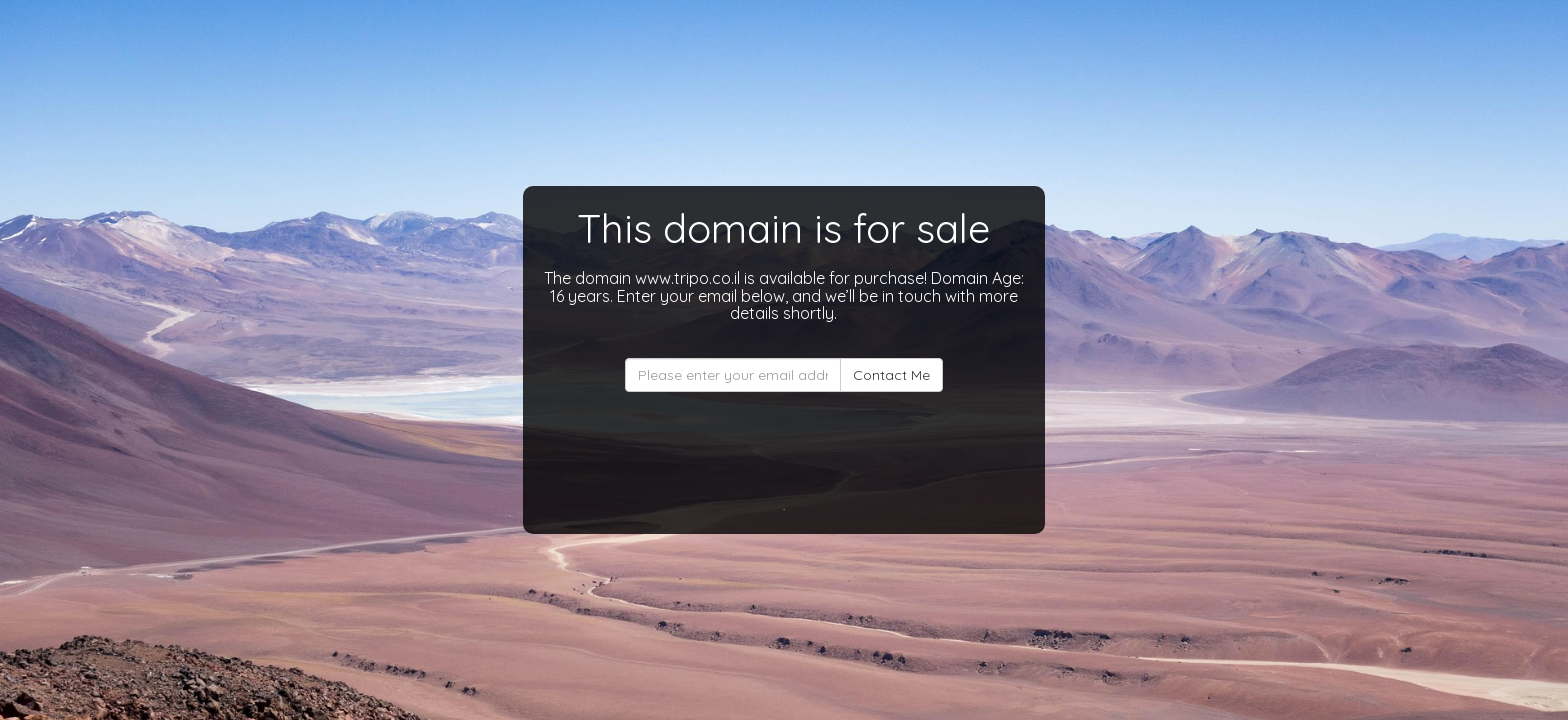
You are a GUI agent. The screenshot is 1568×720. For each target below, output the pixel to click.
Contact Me (891, 375)
